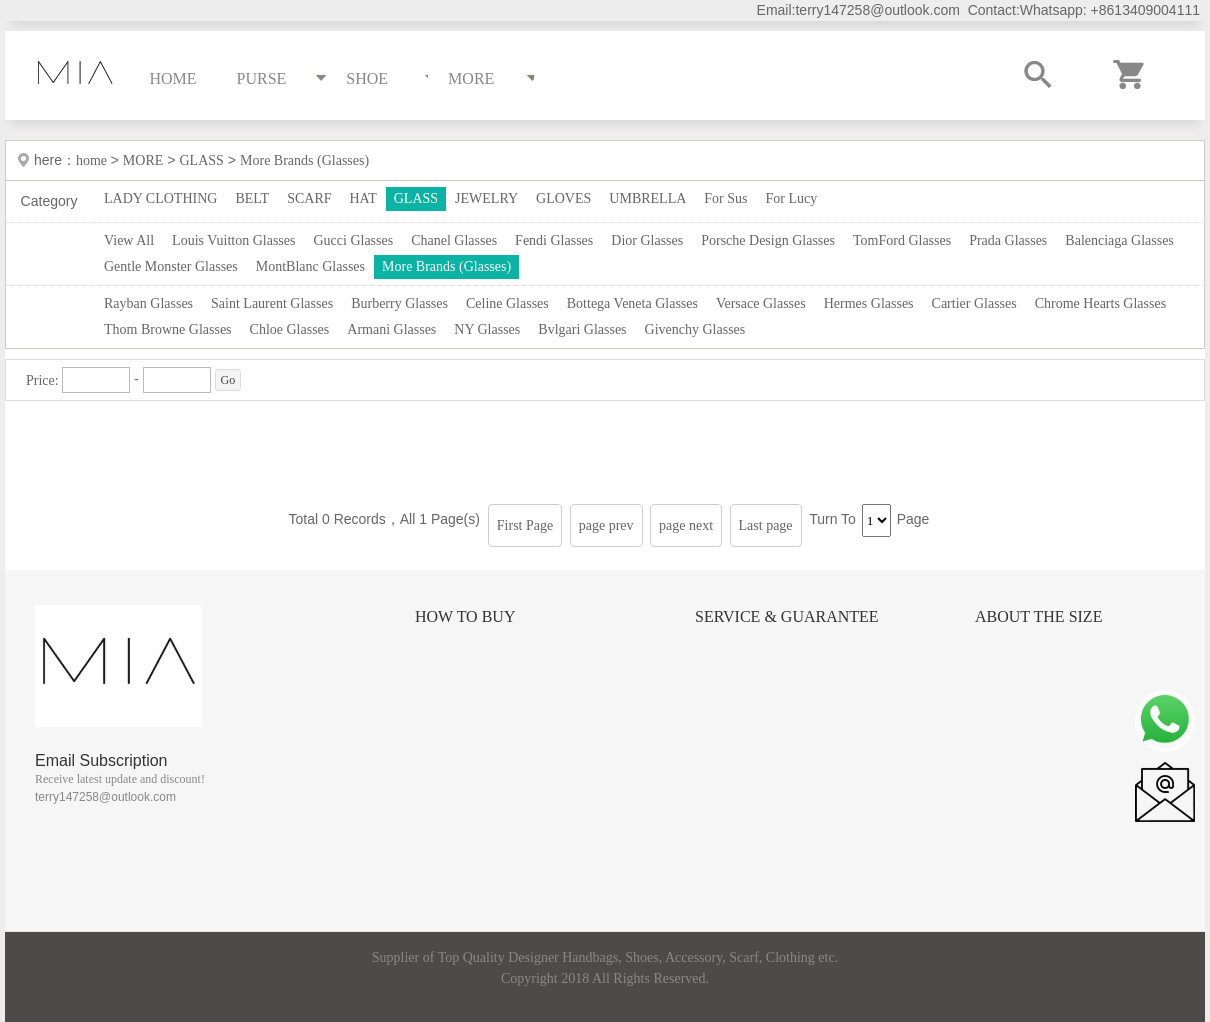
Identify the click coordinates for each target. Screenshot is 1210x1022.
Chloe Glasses (290, 329)
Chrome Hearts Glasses (1100, 303)
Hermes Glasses (869, 303)
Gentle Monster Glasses (171, 266)
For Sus (725, 198)
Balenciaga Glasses (1119, 240)
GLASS (201, 160)
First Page (525, 525)
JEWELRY (486, 198)
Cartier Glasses (974, 303)
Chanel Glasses (454, 240)
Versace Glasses (761, 303)
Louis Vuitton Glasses (233, 240)
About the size (1038, 616)
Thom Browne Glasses (168, 329)
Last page (766, 525)
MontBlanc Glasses (310, 266)
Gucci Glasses (353, 240)
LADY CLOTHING (160, 198)
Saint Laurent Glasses (272, 303)
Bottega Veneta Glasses (632, 303)
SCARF (309, 198)
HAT (363, 198)
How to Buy (465, 616)
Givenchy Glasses (695, 329)
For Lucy (792, 198)
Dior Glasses (647, 240)
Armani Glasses (391, 329)
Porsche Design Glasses (768, 240)
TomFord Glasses (902, 240)
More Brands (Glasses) (304, 160)
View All (129, 240)
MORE (143, 160)
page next (686, 525)
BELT (252, 198)
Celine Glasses (507, 303)
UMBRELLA (647, 198)
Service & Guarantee (787, 616)
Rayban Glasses (148, 303)
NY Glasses (487, 329)
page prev (606, 525)
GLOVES (563, 198)
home (93, 160)
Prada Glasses (1008, 240)
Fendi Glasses (554, 240)
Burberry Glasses (399, 303)
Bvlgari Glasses (582, 329)
